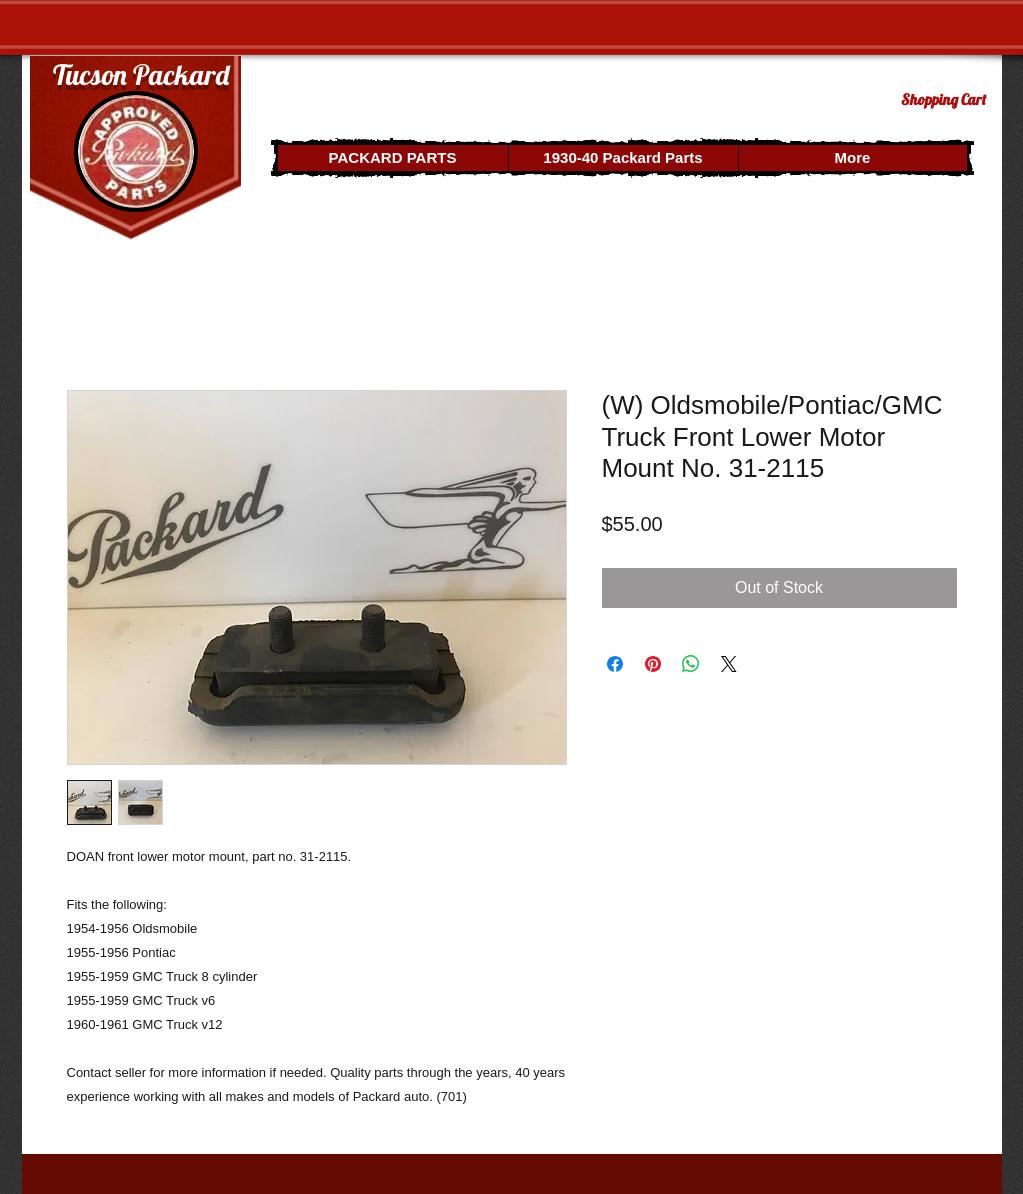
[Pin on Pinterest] (653, 664)
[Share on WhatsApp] (691, 664)
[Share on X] (729, 664)
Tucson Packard (141, 74)
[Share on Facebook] (615, 664)
